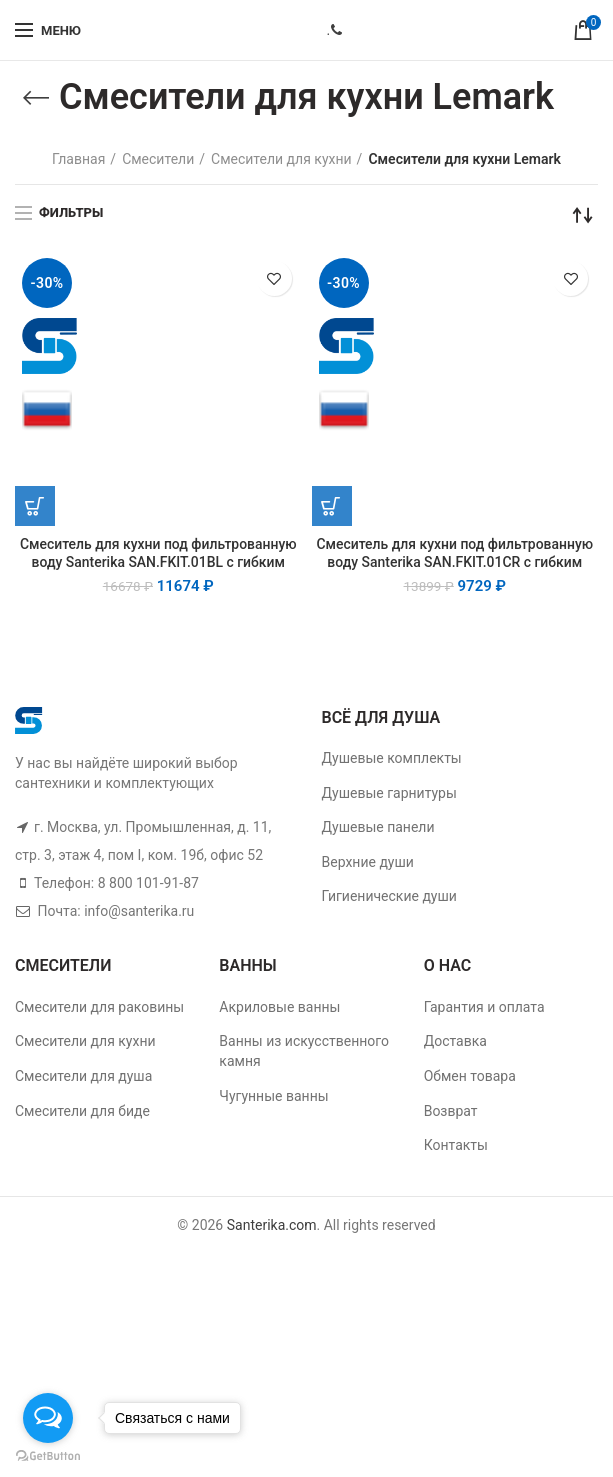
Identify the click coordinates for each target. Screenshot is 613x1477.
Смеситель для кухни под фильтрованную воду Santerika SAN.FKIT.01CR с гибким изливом (455, 563)
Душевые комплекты (392, 758)
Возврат (451, 1111)
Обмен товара (470, 1076)
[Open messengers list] (48, 1418)
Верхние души (368, 862)
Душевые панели (378, 827)
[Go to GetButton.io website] (48, 1456)
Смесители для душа (83, 1076)
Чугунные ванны (273, 1096)
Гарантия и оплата (484, 1007)
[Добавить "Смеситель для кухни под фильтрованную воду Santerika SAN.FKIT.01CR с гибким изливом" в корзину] (332, 506)
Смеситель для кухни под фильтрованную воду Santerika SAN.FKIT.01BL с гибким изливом (158, 563)
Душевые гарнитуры (389, 793)
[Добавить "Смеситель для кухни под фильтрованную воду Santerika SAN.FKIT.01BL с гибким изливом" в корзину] (35, 506)
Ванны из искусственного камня (304, 1051)
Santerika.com (272, 1225)
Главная (78, 159)
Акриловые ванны (279, 1007)
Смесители (158, 159)
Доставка (455, 1041)
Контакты (456, 1145)
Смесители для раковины (99, 1007)
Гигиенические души (389, 896)
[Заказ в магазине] (583, 215)
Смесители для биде (82, 1111)
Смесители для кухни (281, 159)
